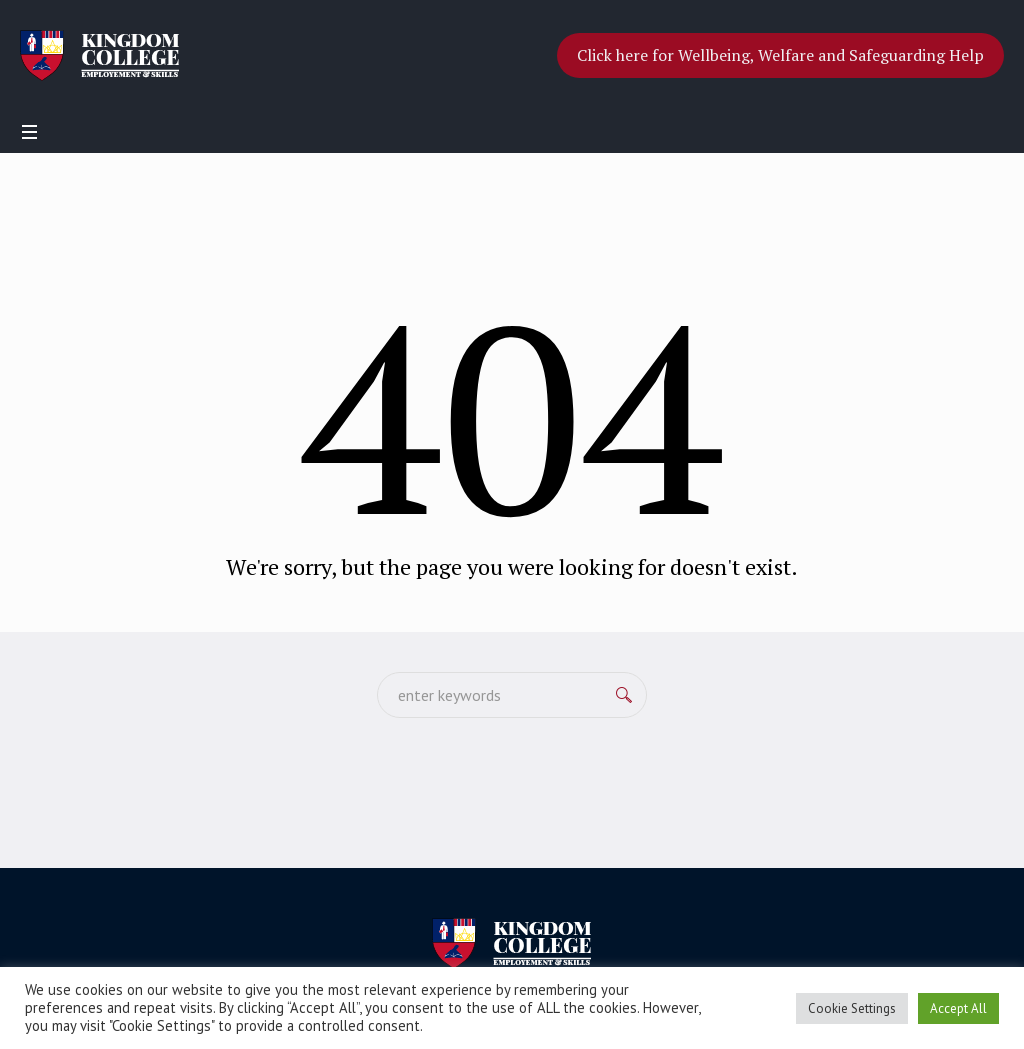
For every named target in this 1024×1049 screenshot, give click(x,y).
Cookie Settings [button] (852, 1008)
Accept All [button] (958, 1008)
